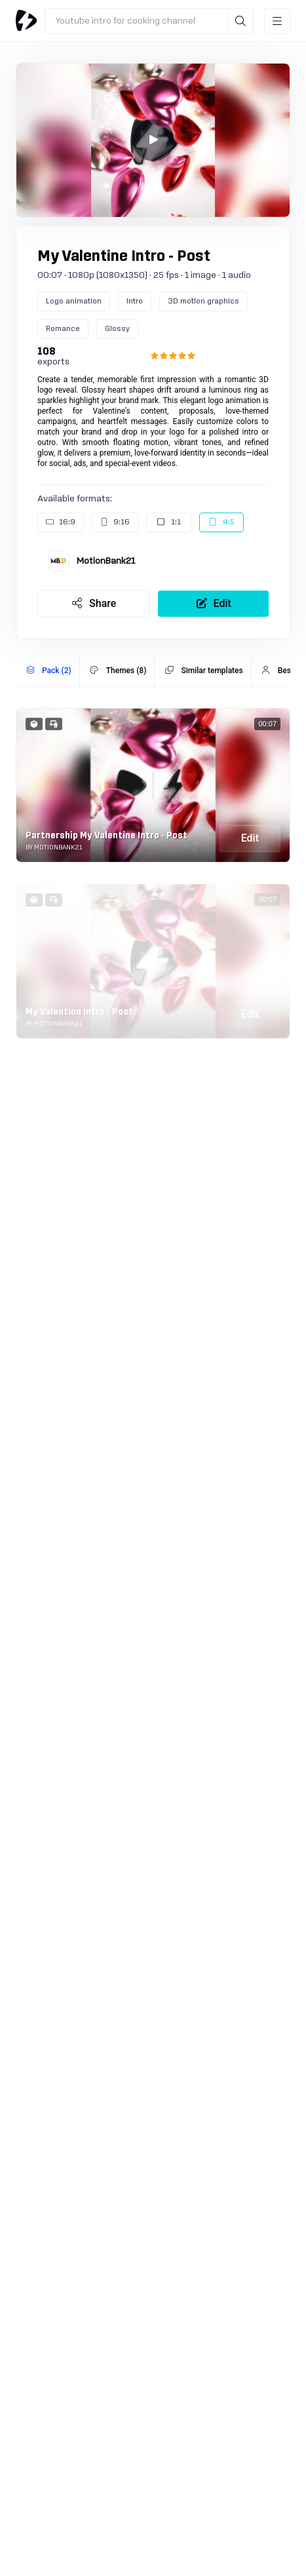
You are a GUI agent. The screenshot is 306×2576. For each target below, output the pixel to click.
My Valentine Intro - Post (79, 1012)
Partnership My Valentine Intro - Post (106, 835)
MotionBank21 (106, 561)
